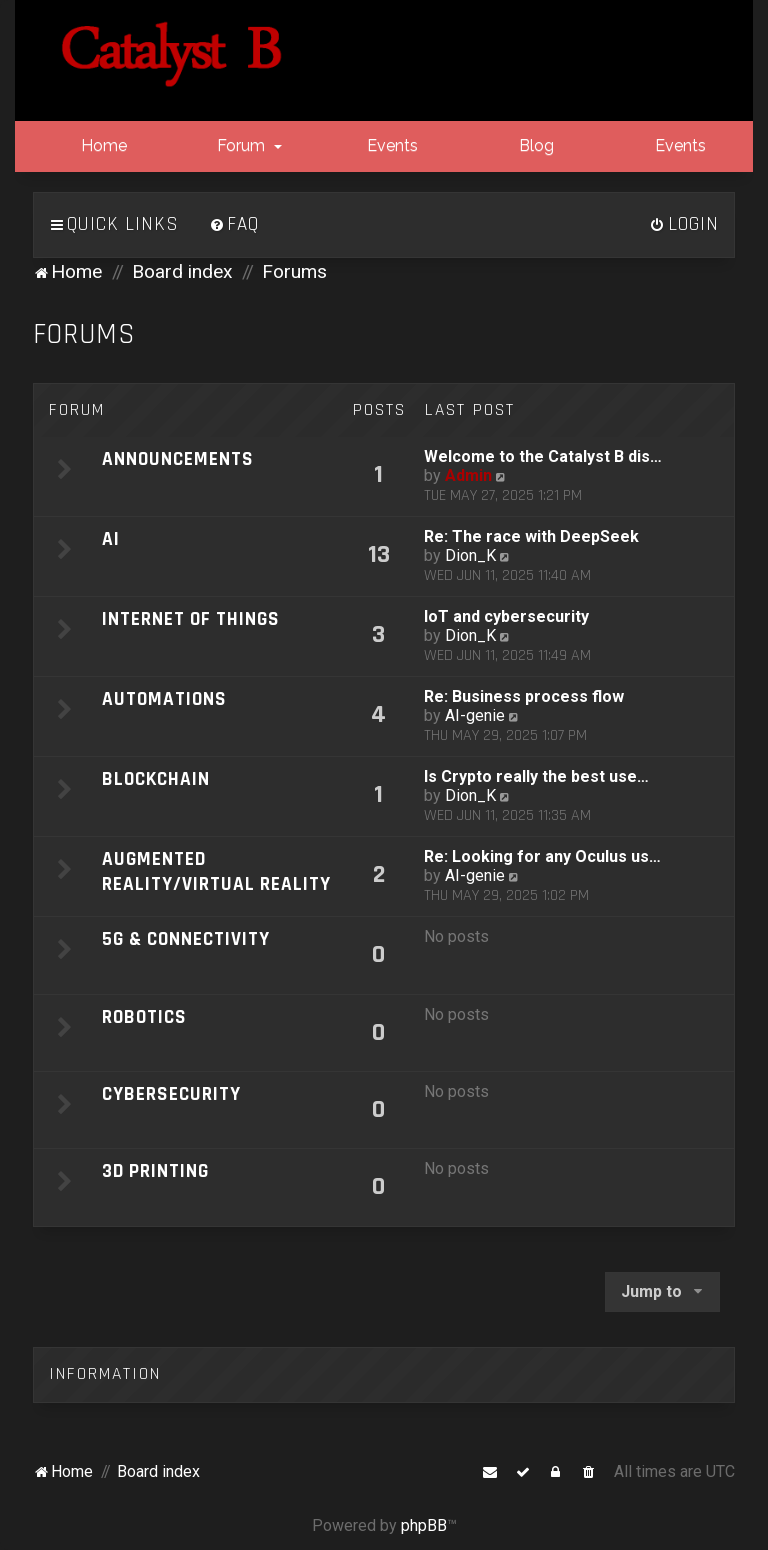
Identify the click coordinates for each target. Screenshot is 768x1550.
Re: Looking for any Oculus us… (542, 856)
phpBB (424, 1525)
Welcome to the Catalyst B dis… (543, 456)
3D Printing (155, 1171)
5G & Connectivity (186, 939)
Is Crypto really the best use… (536, 776)
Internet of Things (191, 619)
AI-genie (475, 715)
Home (102, 145)
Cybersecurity (171, 1094)
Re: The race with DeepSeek (531, 536)
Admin (468, 475)
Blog (534, 145)
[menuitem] (234, 225)
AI (111, 539)
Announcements (178, 459)
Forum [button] (247, 145)
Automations (164, 699)
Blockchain (156, 779)
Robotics (144, 1017)
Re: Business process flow (524, 696)
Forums (84, 334)
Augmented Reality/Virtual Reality (216, 872)
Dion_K (470, 555)
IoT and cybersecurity (506, 616)
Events (390, 145)
